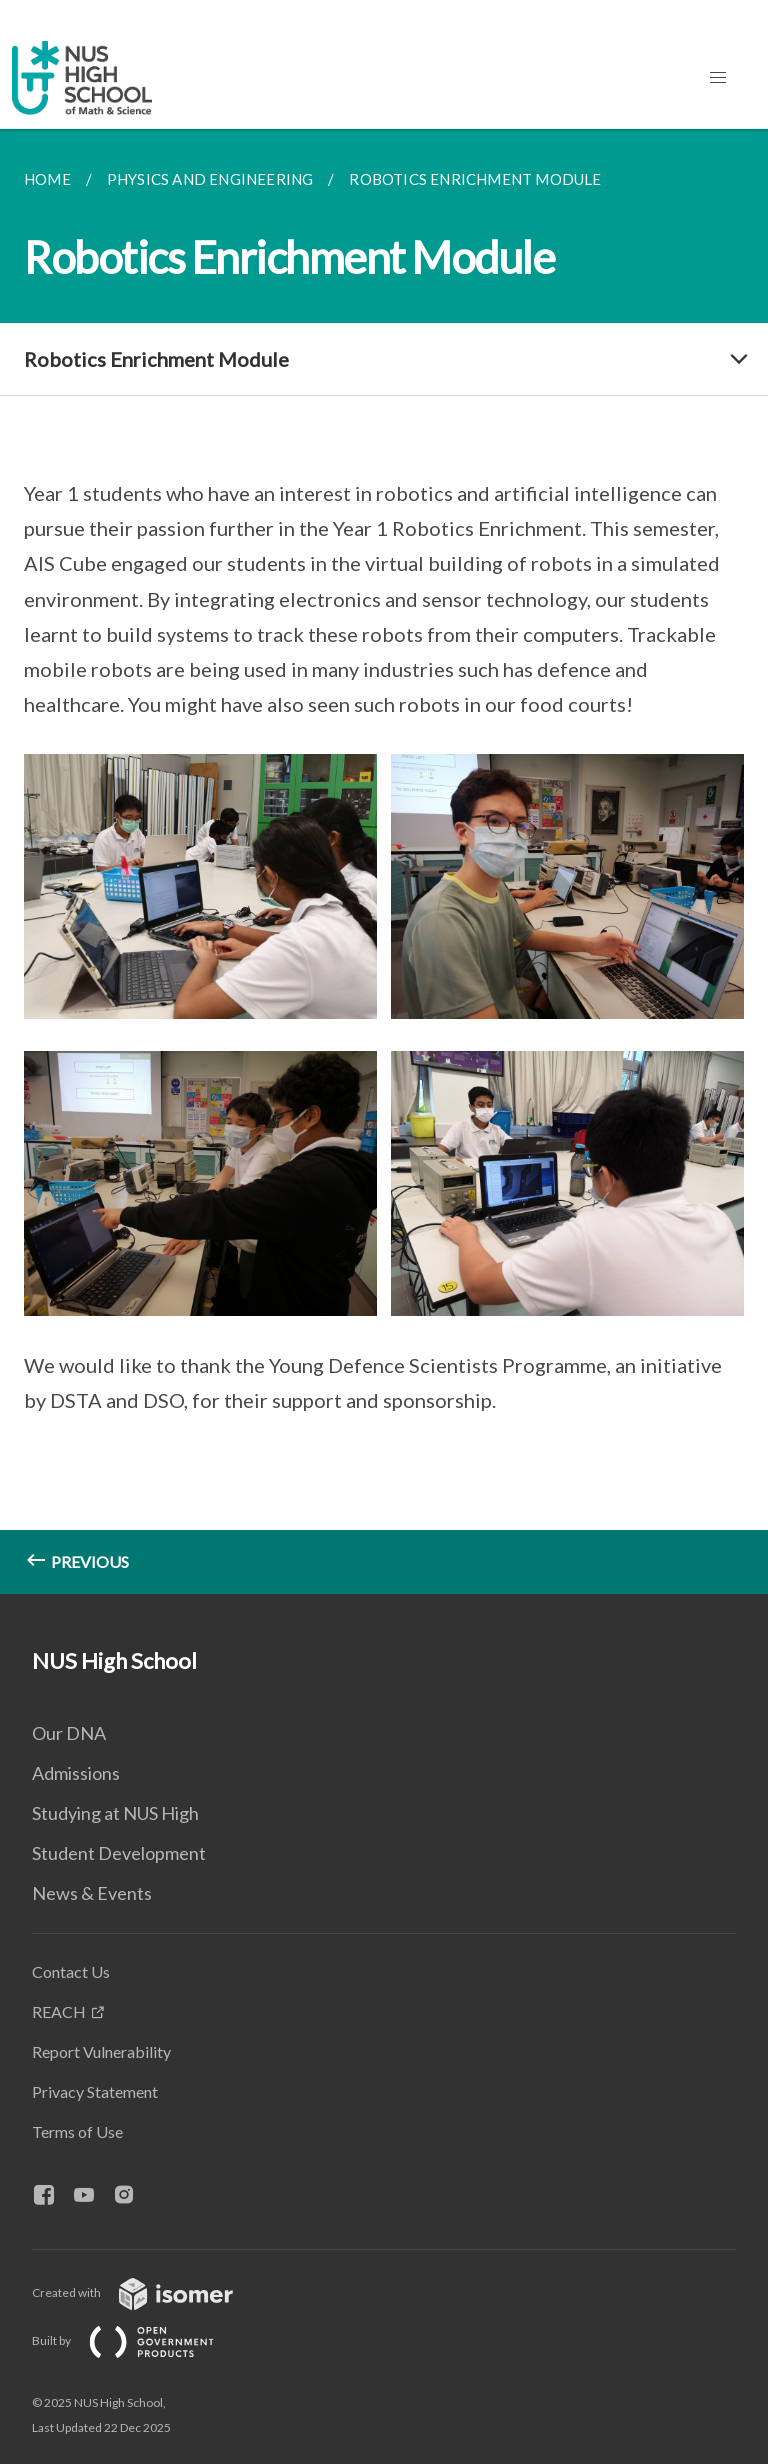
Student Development (119, 1853)
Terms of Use (77, 2131)
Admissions (76, 1773)
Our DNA (69, 1733)
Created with (148, 2292)
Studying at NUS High (115, 1813)
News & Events (92, 1893)
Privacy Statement (95, 2091)
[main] (384, 861)
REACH (59, 2011)
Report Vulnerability (101, 2051)
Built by (139, 2340)
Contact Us (71, 1971)
